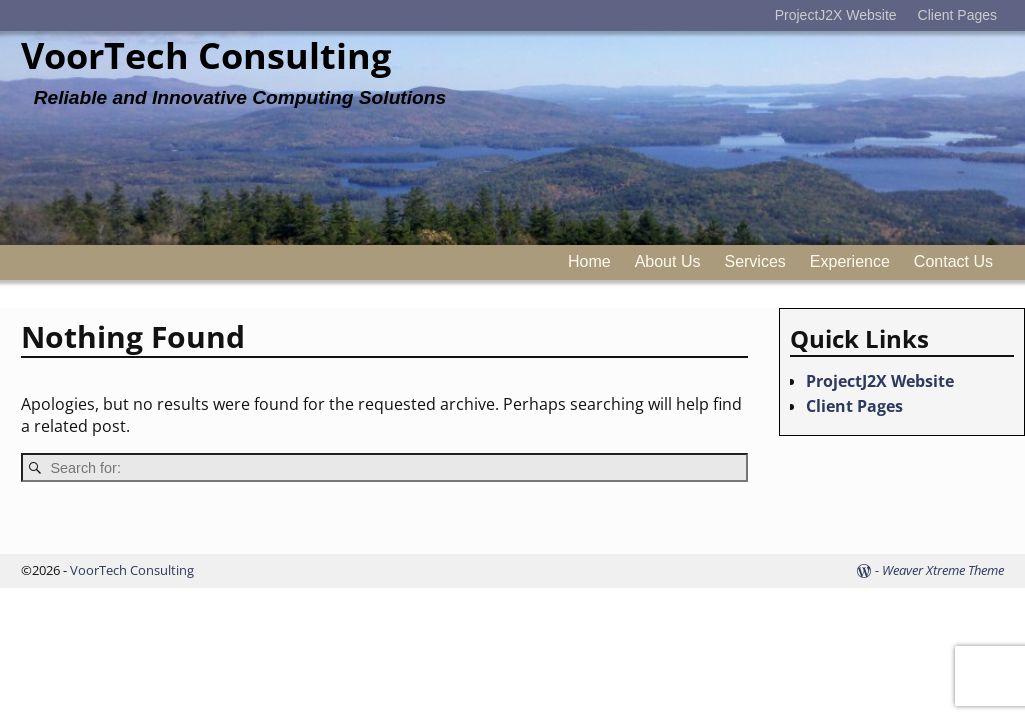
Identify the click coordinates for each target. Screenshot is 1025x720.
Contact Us (953, 261)
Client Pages (957, 15)
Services (754, 261)
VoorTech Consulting (206, 55)
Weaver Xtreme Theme (943, 570)
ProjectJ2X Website (836, 15)
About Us (668, 261)
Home (589, 261)
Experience (850, 261)
